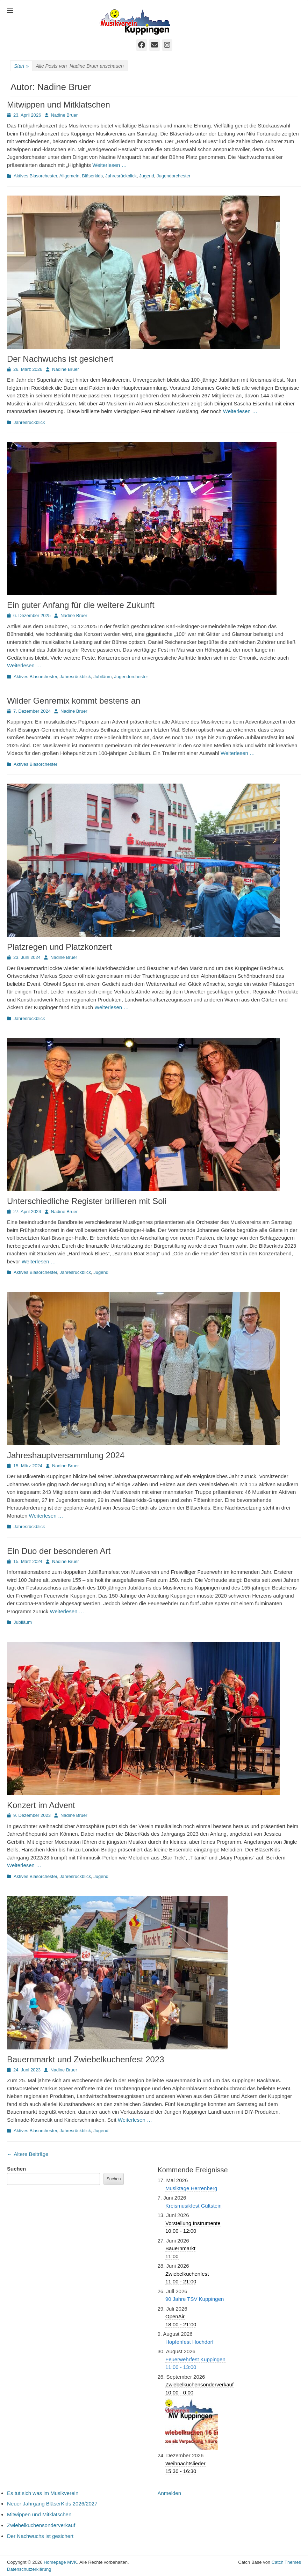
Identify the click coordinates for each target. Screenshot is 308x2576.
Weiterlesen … (109, 165)
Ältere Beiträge (27, 2154)
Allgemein (69, 175)
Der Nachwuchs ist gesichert (60, 359)
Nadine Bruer (64, 115)
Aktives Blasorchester (35, 175)
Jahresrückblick (121, 175)
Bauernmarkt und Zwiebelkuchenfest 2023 (85, 2059)
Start (21, 66)
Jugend (146, 175)
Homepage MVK (60, 2562)
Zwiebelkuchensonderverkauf (41, 2525)
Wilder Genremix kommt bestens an (73, 700)
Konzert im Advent (41, 1805)
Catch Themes (286, 2562)
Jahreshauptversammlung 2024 (65, 1455)
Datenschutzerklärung (29, 2569)
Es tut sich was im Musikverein (42, 2493)
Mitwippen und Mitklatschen (58, 104)
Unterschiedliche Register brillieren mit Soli (86, 1201)
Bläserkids (92, 175)
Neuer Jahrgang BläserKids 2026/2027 (52, 2504)
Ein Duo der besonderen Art (58, 1551)
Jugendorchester (174, 175)
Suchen (16, 2169)
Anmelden (169, 2493)
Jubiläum (102, 676)
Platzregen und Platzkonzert (59, 947)
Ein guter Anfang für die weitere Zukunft (81, 605)
